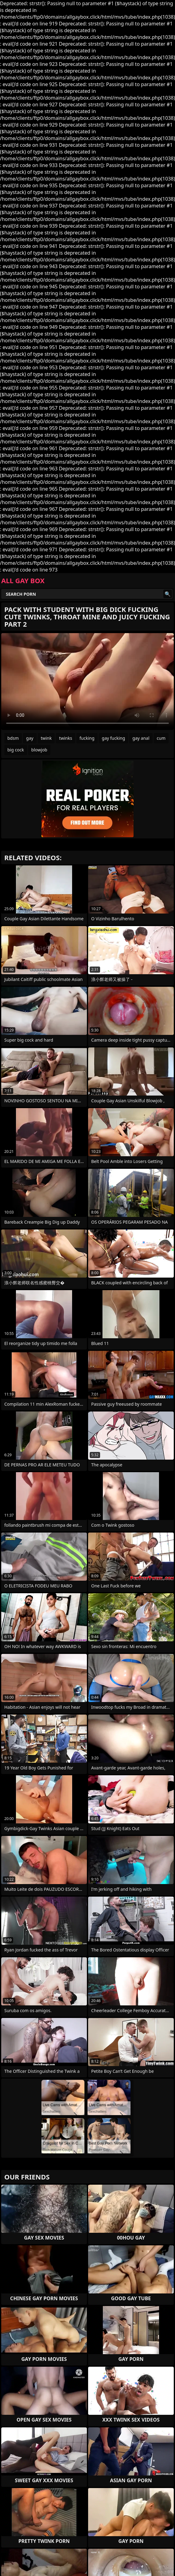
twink (46, 738)
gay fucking (113, 738)
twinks (65, 738)
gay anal (140, 738)
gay (29, 738)
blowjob (39, 750)
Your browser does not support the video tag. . (87, 681)
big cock (15, 750)
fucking (87, 738)
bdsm (13, 738)
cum (161, 738)
